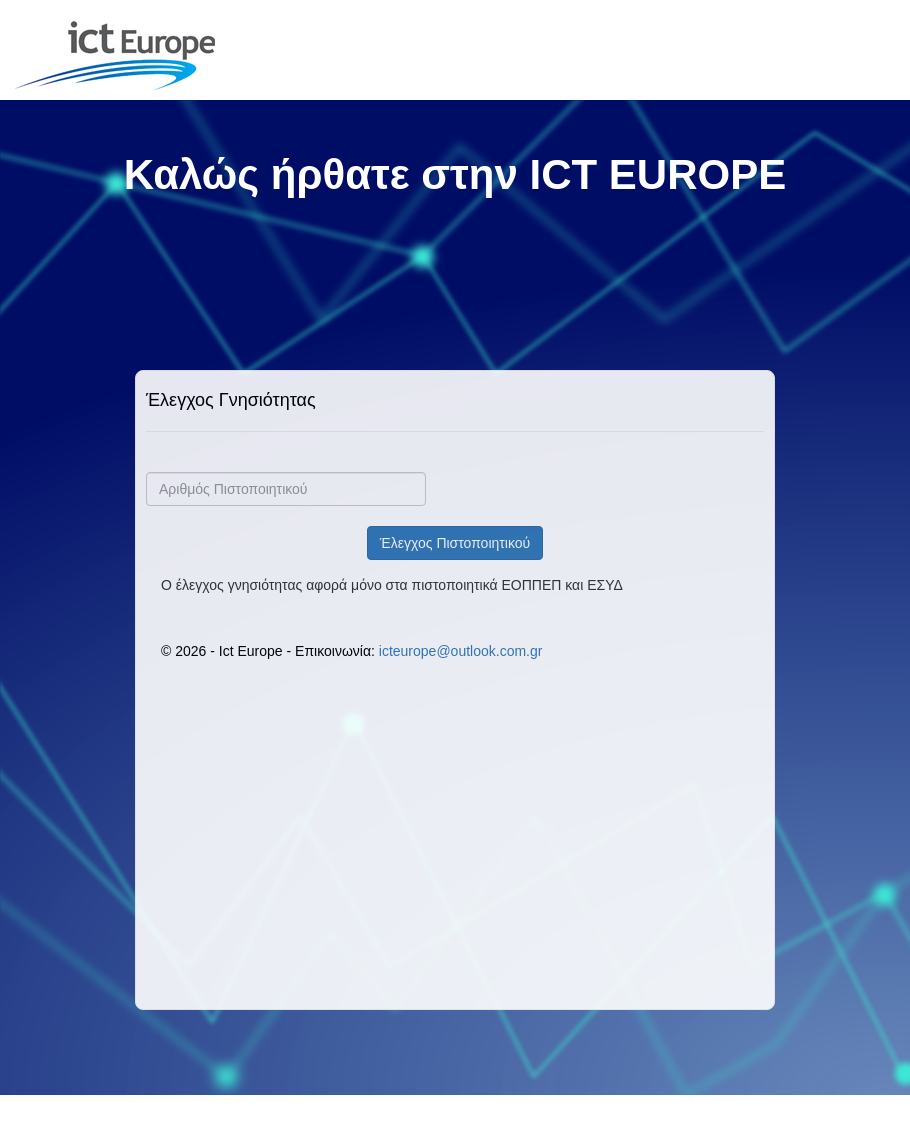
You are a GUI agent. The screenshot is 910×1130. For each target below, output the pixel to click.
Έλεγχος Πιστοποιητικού (455, 543)
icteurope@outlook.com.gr (461, 651)
